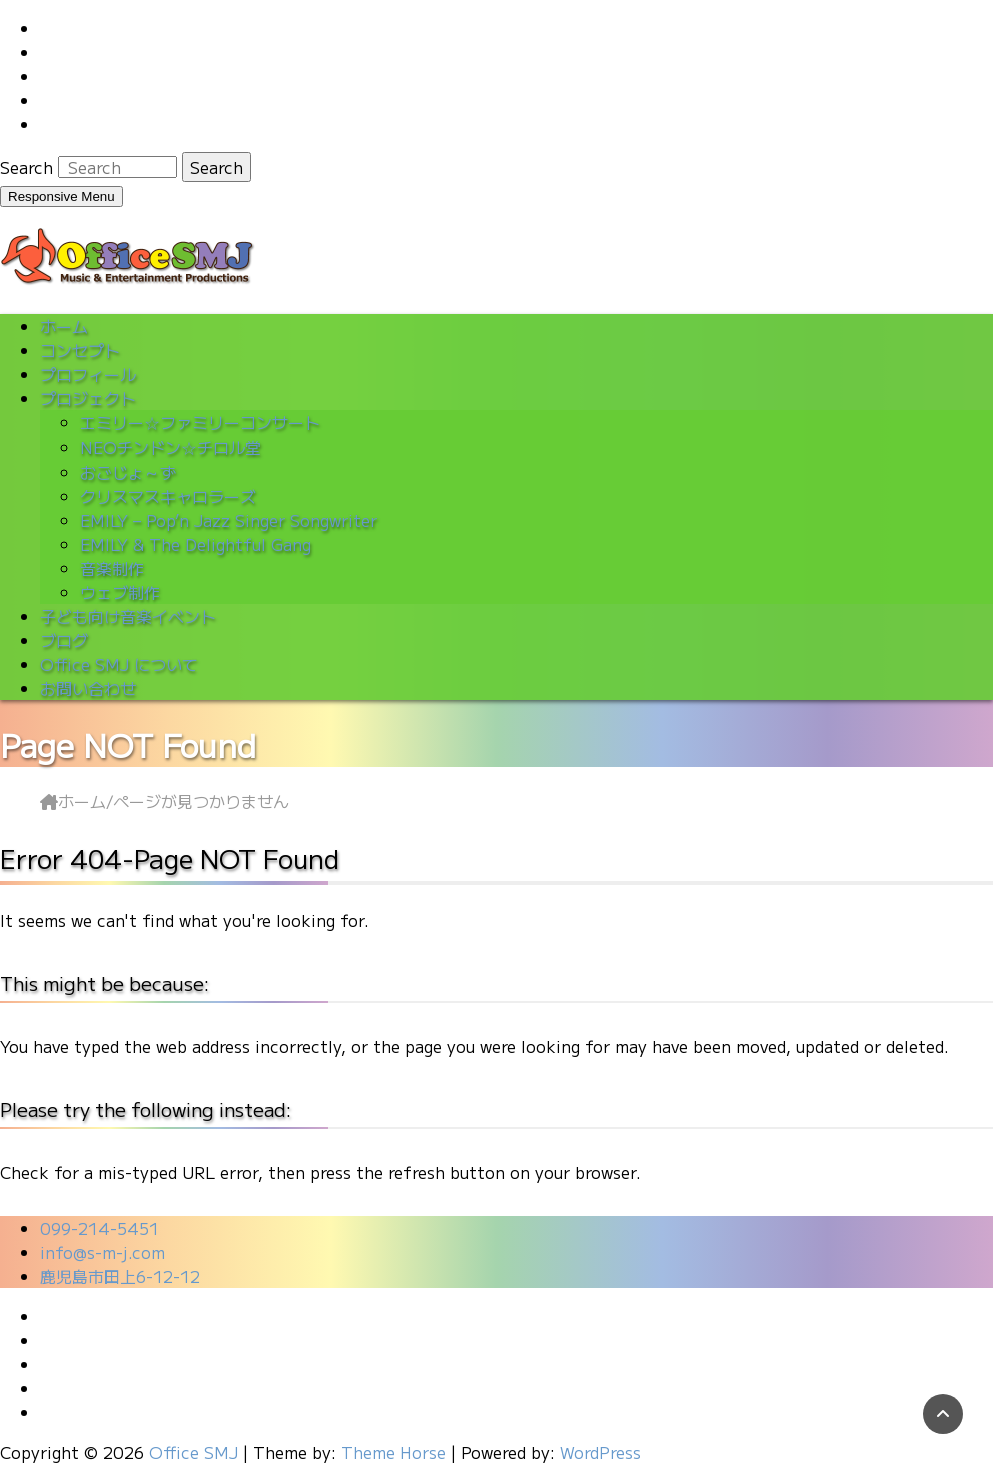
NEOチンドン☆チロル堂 (170, 447)
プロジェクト (88, 398)
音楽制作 (112, 568)
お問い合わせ (88, 688)
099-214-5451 (99, 1228)
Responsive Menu (61, 196)
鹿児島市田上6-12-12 (120, 1276)
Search (29, 167)
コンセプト (80, 350)
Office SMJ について (119, 664)
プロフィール (88, 374)
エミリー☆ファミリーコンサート (200, 422)
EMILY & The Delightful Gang (195, 544)
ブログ (64, 640)
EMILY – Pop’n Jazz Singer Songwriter (228, 520)
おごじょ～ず (128, 472)
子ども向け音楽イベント (128, 616)
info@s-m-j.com (102, 1252)
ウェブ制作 (120, 592)
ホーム (64, 326)
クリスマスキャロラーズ (168, 496)
